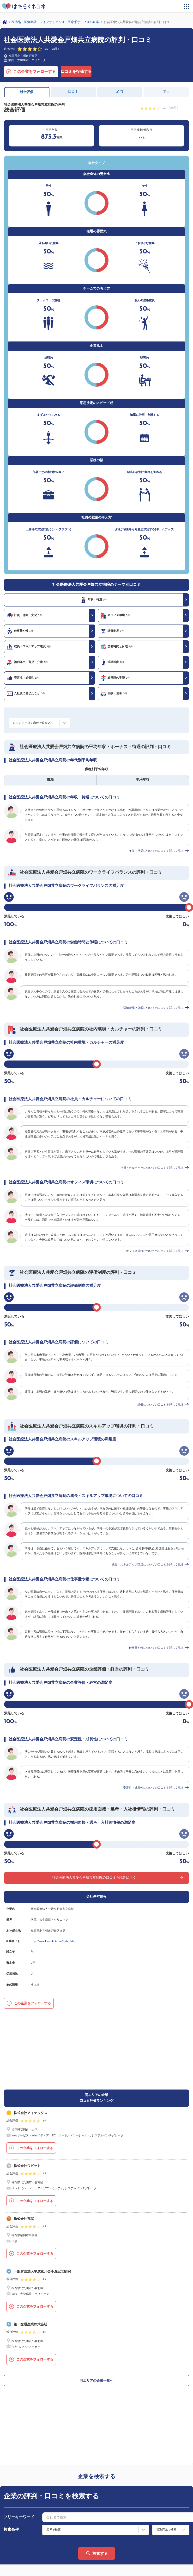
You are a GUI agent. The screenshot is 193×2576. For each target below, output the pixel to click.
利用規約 (106, 2523)
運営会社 (10, 2567)
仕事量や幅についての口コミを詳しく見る (156, 1648)
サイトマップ (17, 2530)
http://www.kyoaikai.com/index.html (53, 1941)
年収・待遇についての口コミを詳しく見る (156, 851)
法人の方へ (108, 2530)
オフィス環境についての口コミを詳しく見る (155, 1251)
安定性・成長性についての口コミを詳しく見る (153, 1788)
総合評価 (26, 92)
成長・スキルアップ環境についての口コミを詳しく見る (148, 1564)
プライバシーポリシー (39, 2567)
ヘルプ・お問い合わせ (23, 2550)
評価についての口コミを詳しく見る (161, 1404)
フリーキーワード (19, 2379)
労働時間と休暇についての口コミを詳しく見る (153, 1008)
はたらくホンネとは (22, 2523)
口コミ (73, 92)
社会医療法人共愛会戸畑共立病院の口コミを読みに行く (94, 1878)
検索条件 (11, 2391)
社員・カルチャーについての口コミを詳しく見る (152, 1168)
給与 (119, 92)
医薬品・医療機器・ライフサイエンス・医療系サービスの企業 (55, 22)
